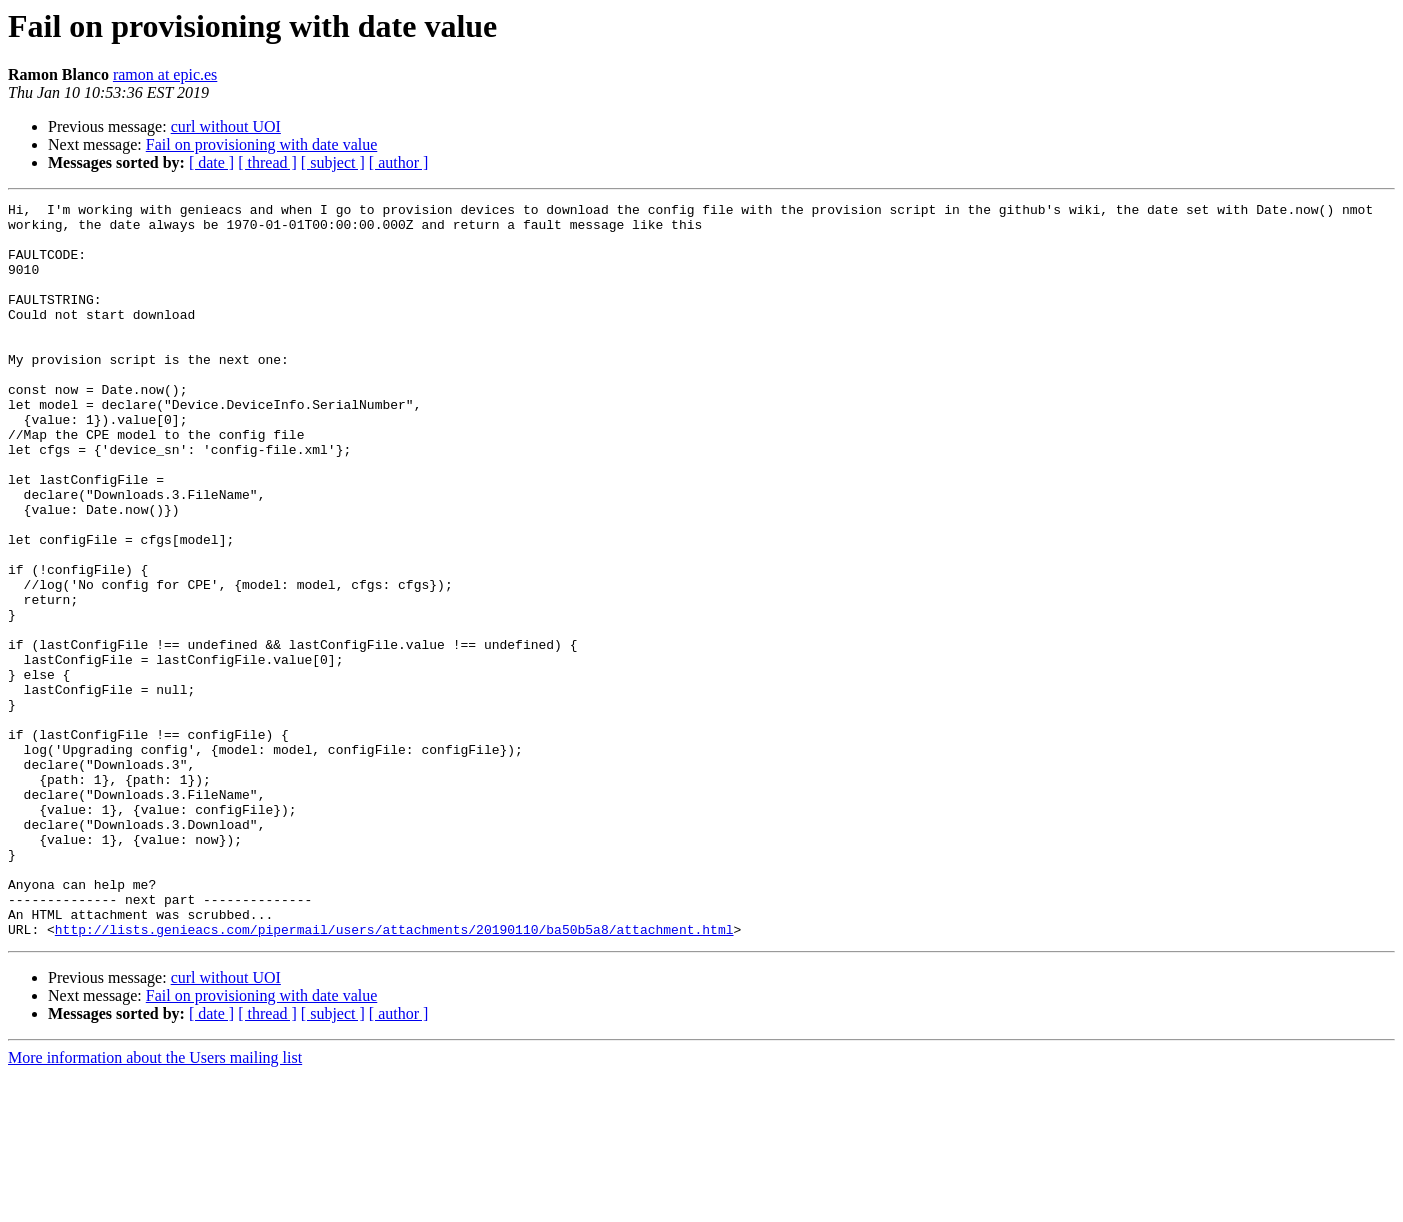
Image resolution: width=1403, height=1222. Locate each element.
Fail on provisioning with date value (262, 144)
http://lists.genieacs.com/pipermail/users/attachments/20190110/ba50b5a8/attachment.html (394, 1076)
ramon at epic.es (165, 74)
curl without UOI (226, 126)
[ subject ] (333, 162)
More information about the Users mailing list (155, 1204)
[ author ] (399, 162)
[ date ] (211, 162)
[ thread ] (267, 162)
